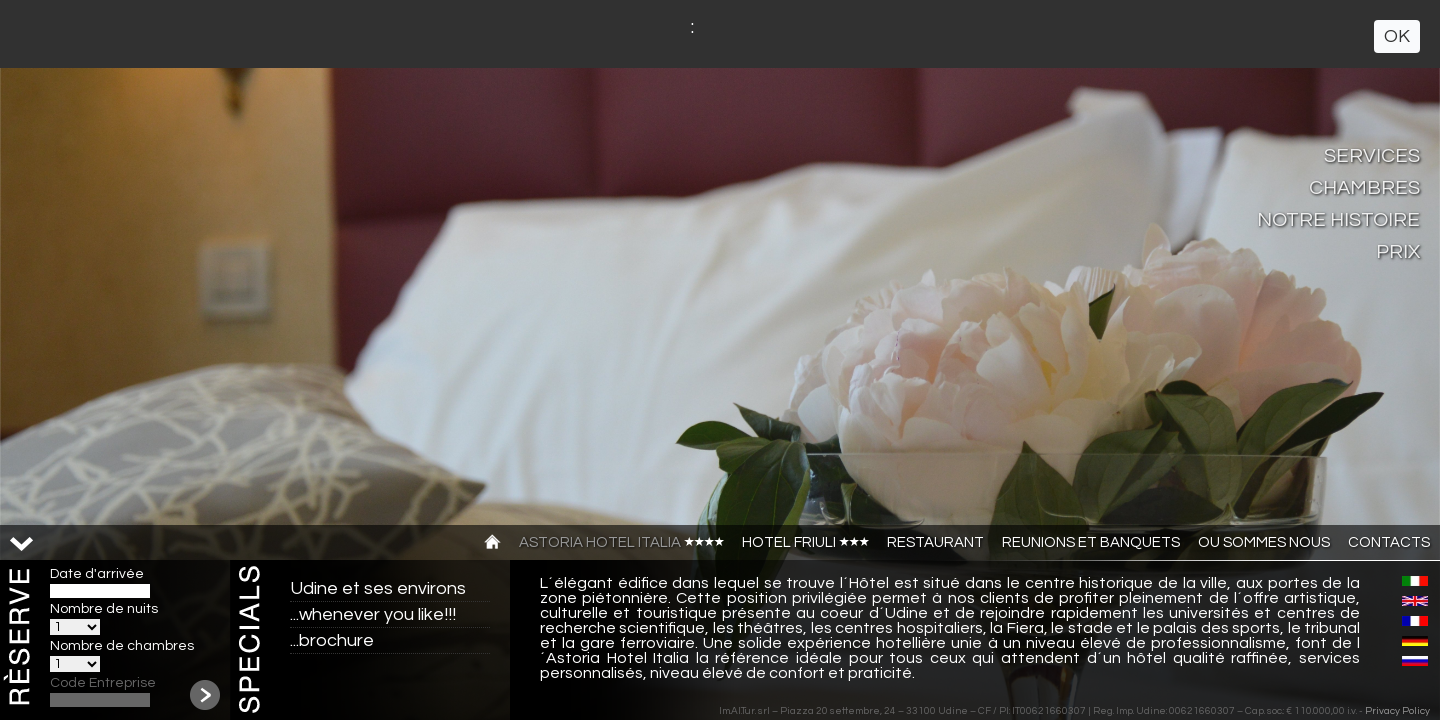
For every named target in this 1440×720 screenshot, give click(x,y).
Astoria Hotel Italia (621, 542)
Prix (1398, 252)
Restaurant (935, 542)
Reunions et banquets (1091, 542)
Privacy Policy (1397, 711)
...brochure (332, 640)
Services (1372, 156)
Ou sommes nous (1264, 542)
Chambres (1364, 188)
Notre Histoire (1338, 220)
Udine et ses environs (378, 588)
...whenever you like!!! (373, 614)
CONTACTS (1389, 542)
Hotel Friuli (805, 542)
